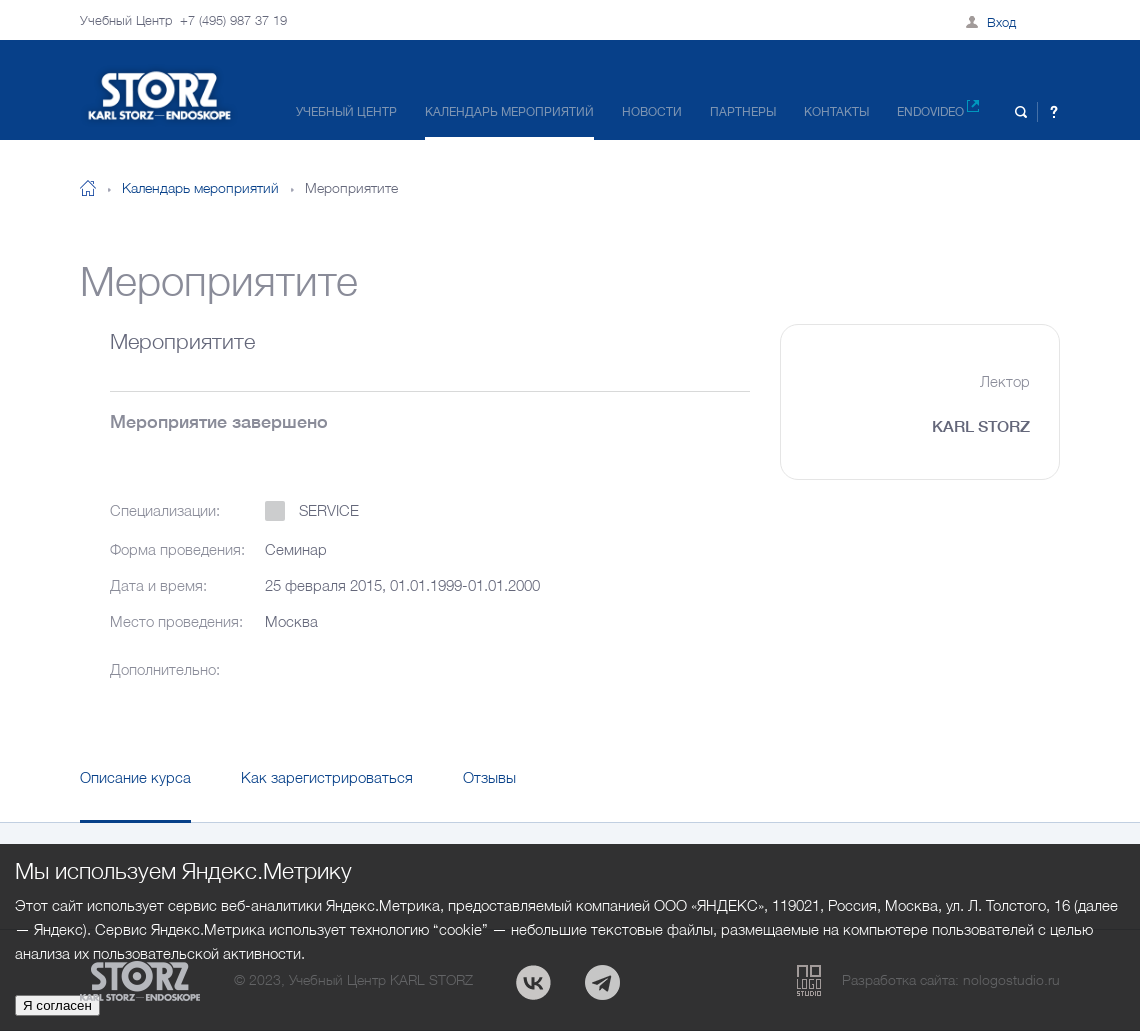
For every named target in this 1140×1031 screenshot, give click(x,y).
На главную (88, 188)
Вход (1001, 22)
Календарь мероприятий (509, 111)
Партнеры (743, 111)
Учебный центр (346, 111)
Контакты (836, 111)
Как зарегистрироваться (327, 777)
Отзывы (489, 777)
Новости (652, 111)
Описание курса (135, 777)
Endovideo (938, 109)
